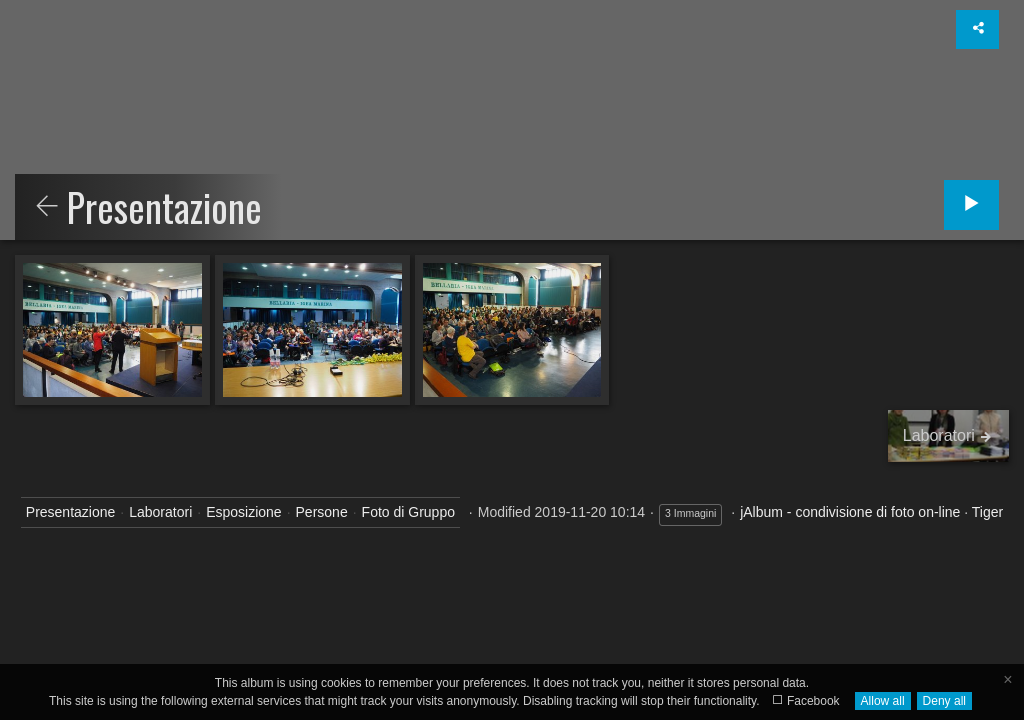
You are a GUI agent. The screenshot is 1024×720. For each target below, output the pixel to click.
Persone (322, 512)
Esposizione (244, 512)
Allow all (883, 701)
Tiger (987, 512)
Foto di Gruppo (408, 512)
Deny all (944, 701)
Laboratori (160, 512)
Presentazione (71, 512)
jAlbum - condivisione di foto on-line (850, 512)
